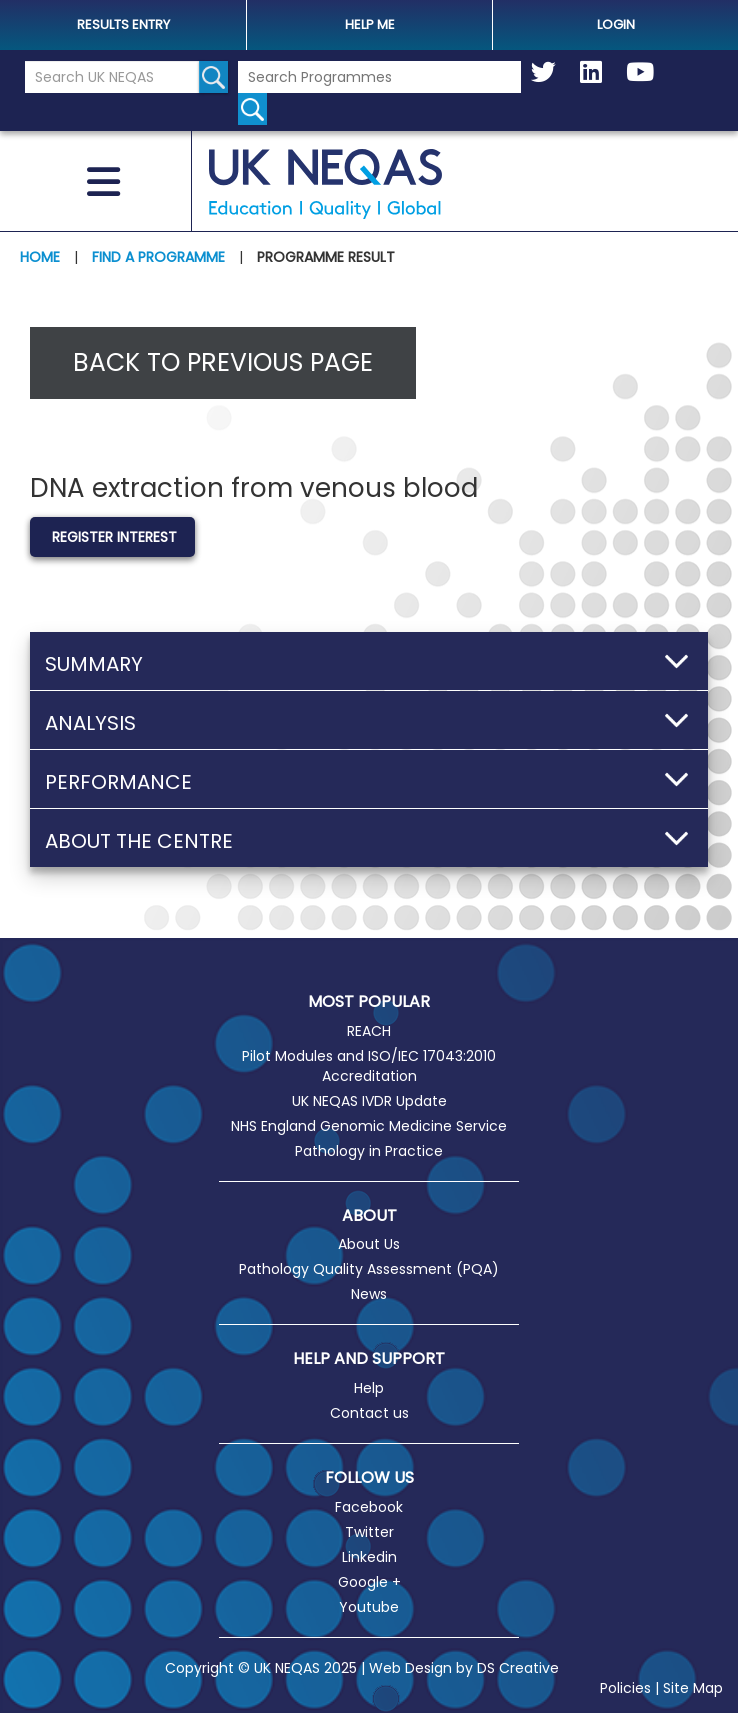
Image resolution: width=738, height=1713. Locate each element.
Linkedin (369, 1557)
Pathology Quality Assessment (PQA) (369, 1269)
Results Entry (123, 24)
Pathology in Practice (369, 1151)
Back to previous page (223, 362)
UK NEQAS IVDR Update (369, 1101)
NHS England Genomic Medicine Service (369, 1126)
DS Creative (518, 1668)
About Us (369, 1244)
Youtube (369, 1607)
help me (370, 24)
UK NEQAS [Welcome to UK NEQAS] (325, 184)
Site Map (693, 1688)
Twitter (369, 1532)
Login (616, 24)
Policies (625, 1688)
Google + (369, 1582)
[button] (369, 661)
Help (369, 1388)
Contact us (369, 1413)
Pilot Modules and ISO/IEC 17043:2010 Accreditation (369, 1066)
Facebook (369, 1507)
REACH (369, 1031)
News (369, 1294)
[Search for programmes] (252, 109)
